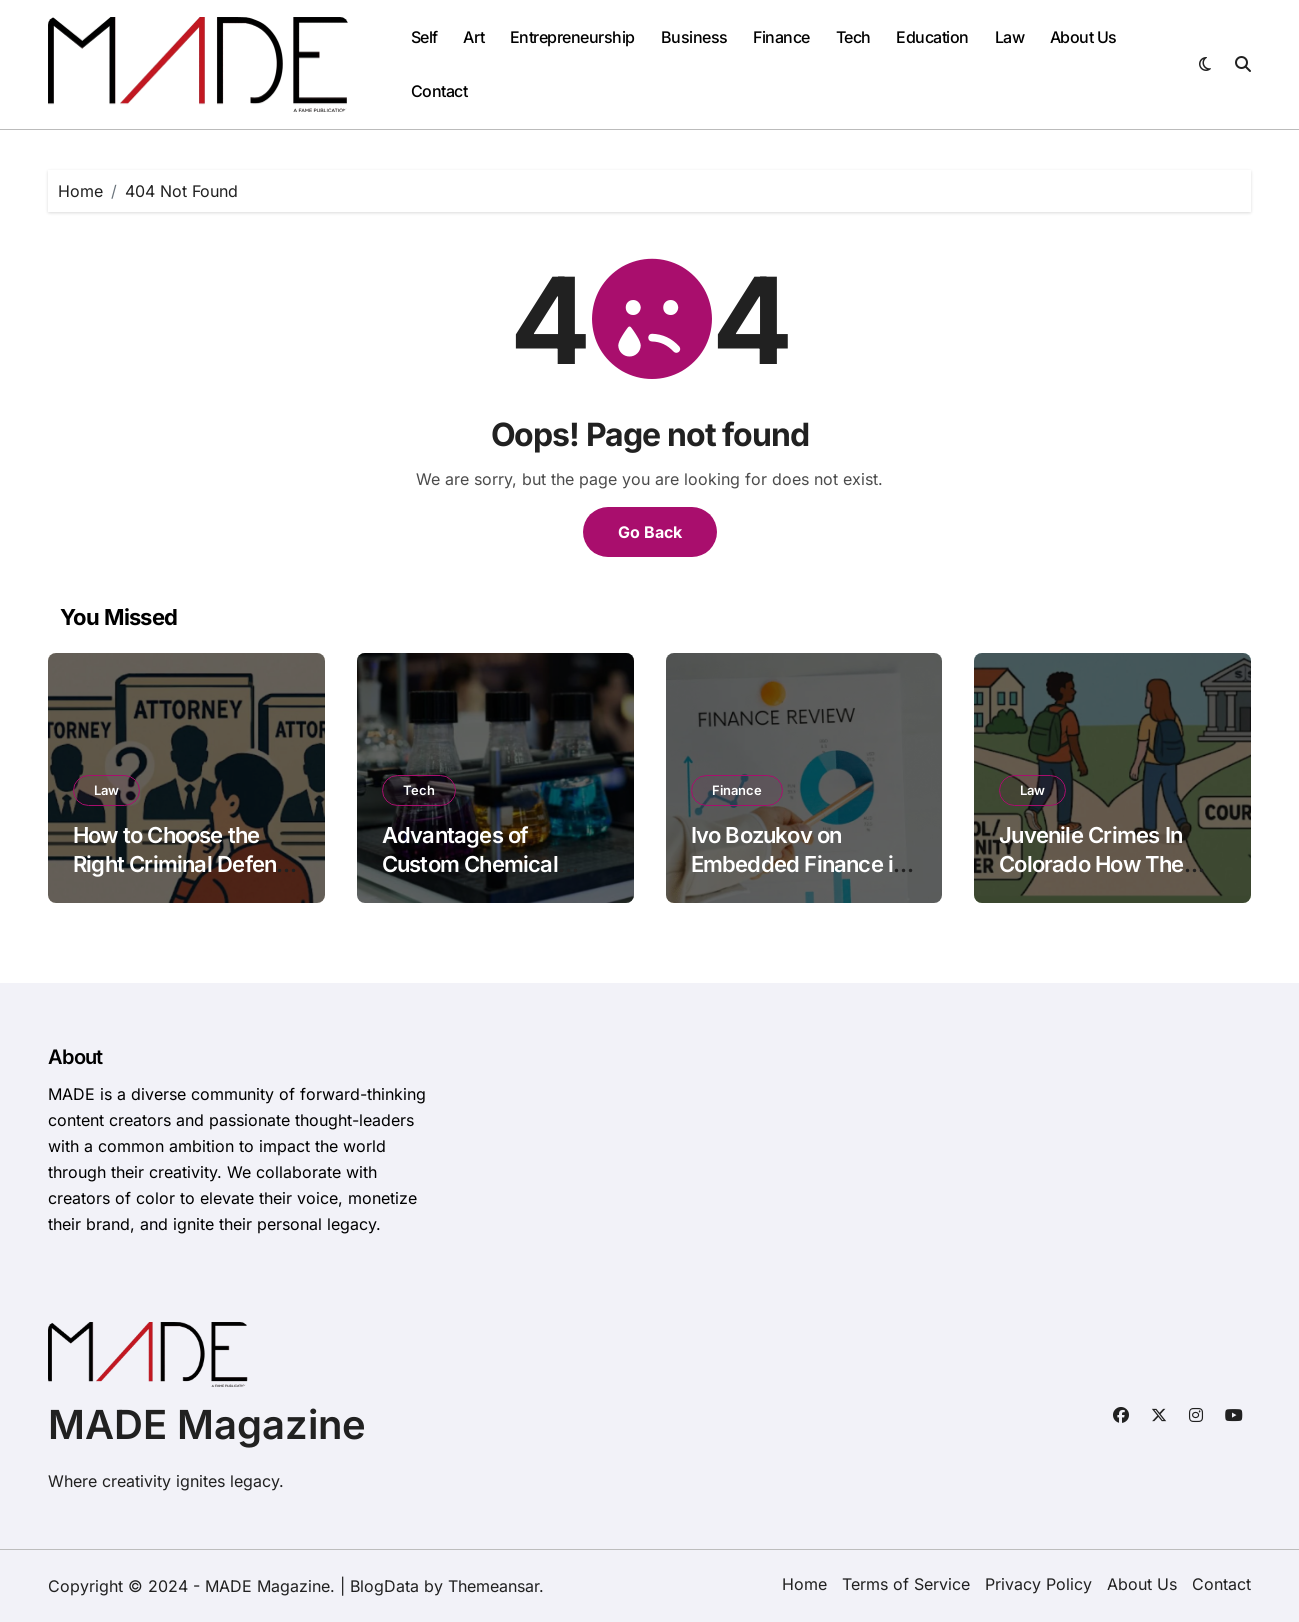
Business (694, 37)
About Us (1083, 37)
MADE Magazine (207, 1424)
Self (424, 37)
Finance (781, 37)
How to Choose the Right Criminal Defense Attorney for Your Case (186, 863)
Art (473, 37)
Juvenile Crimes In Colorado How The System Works (1091, 863)
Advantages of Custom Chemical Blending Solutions (474, 863)
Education (932, 37)
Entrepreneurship (572, 37)
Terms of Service (906, 1584)
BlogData (384, 1586)
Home (804, 1584)
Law (1010, 37)
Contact (439, 91)
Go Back (650, 532)
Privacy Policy (1038, 1584)
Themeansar (493, 1586)
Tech (853, 37)
